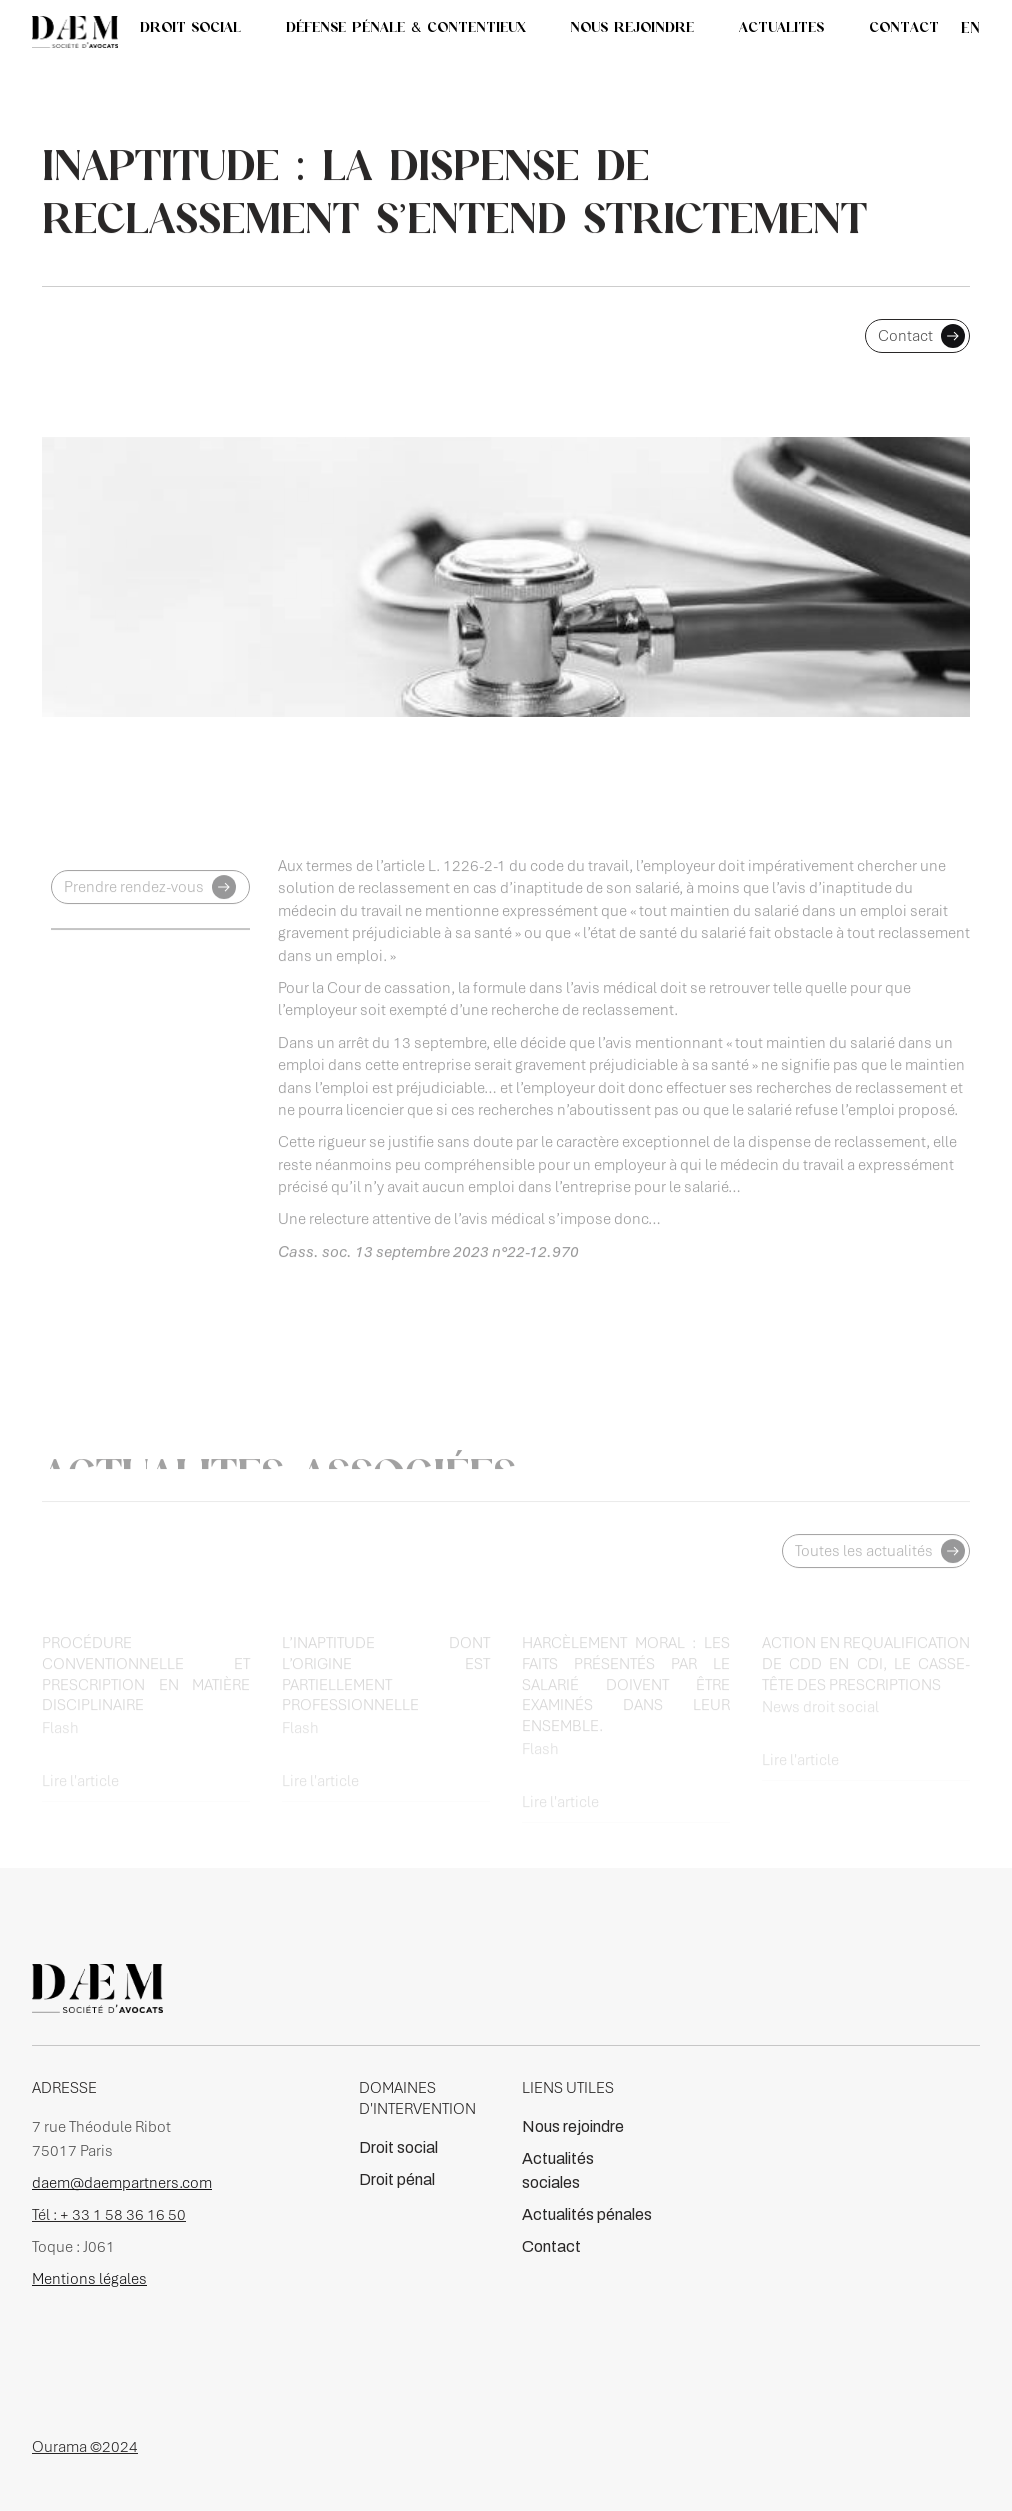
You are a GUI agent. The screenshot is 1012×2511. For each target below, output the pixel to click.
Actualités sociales (558, 2170)
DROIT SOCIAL (190, 27)
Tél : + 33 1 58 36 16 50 (109, 2215)
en (970, 27)
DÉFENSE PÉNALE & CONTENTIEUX (406, 27)
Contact (551, 2246)
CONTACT (904, 27)
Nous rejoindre (573, 2126)
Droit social (398, 2147)
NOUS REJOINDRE (632, 27)
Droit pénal (397, 2179)
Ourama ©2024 (85, 2447)
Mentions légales (89, 2279)
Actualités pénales (587, 2214)
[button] (781, 27)
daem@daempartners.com (122, 2183)
